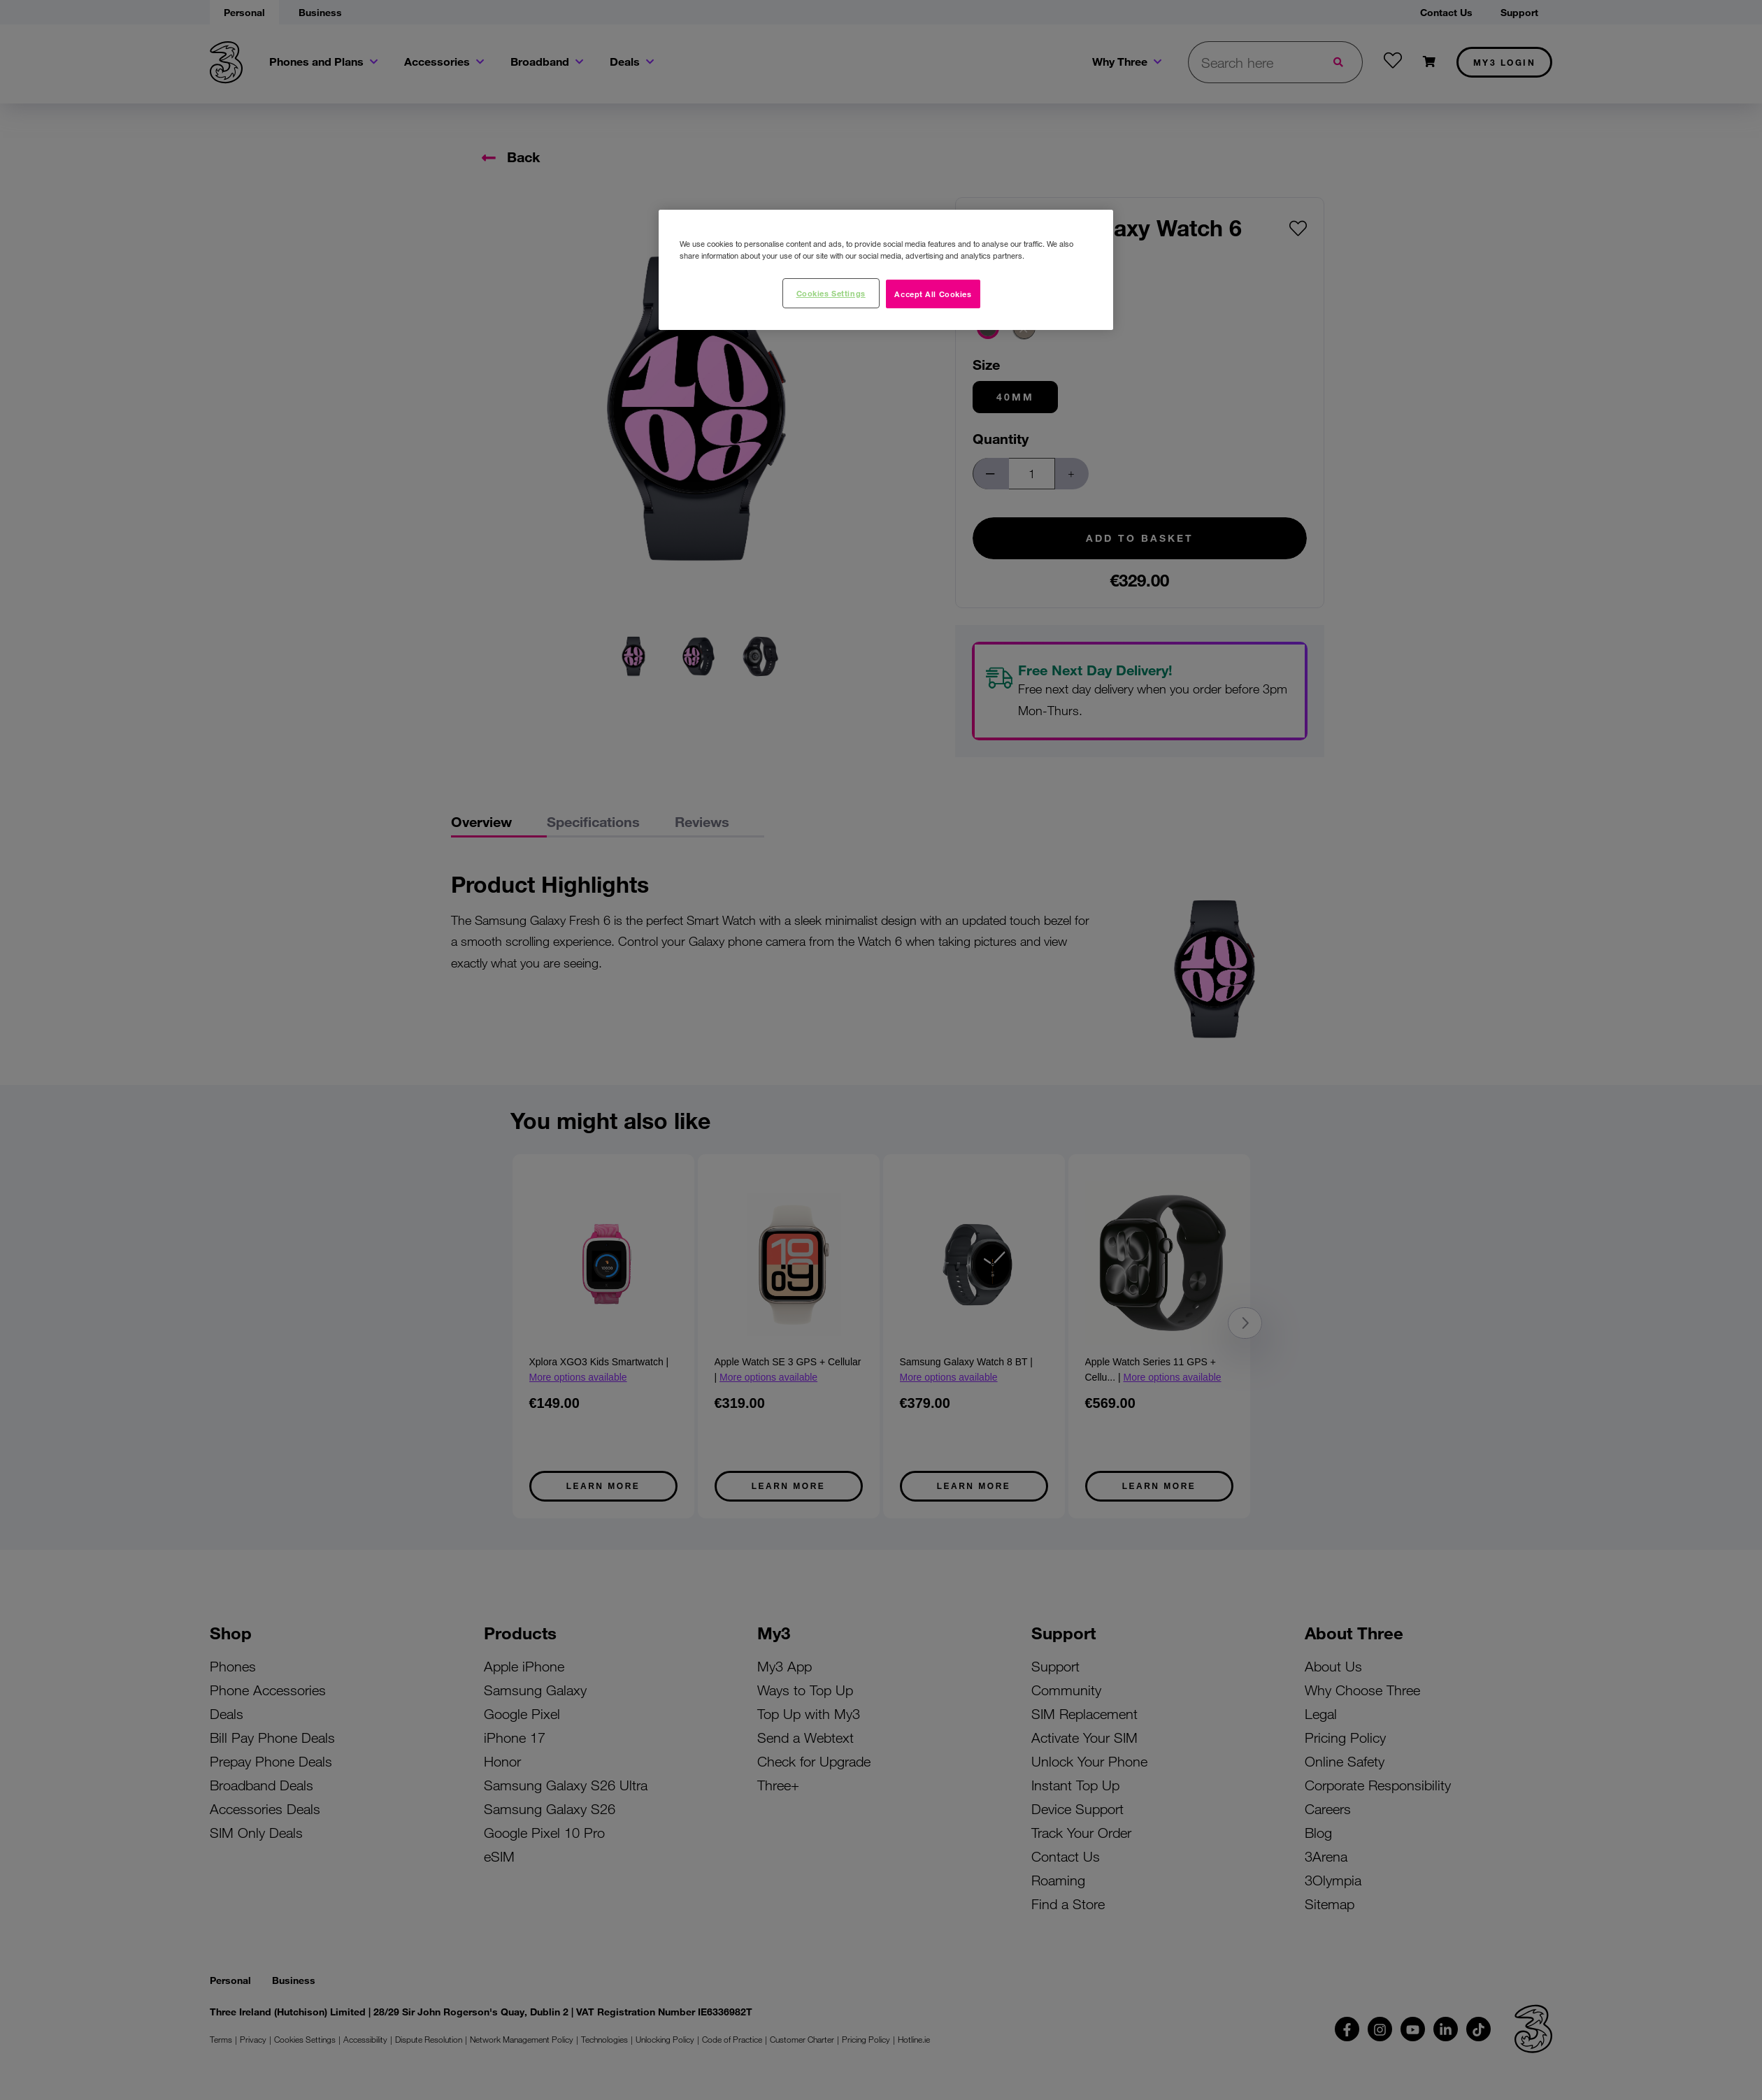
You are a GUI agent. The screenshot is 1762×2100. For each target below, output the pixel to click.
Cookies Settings (831, 293)
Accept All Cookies (932, 294)
